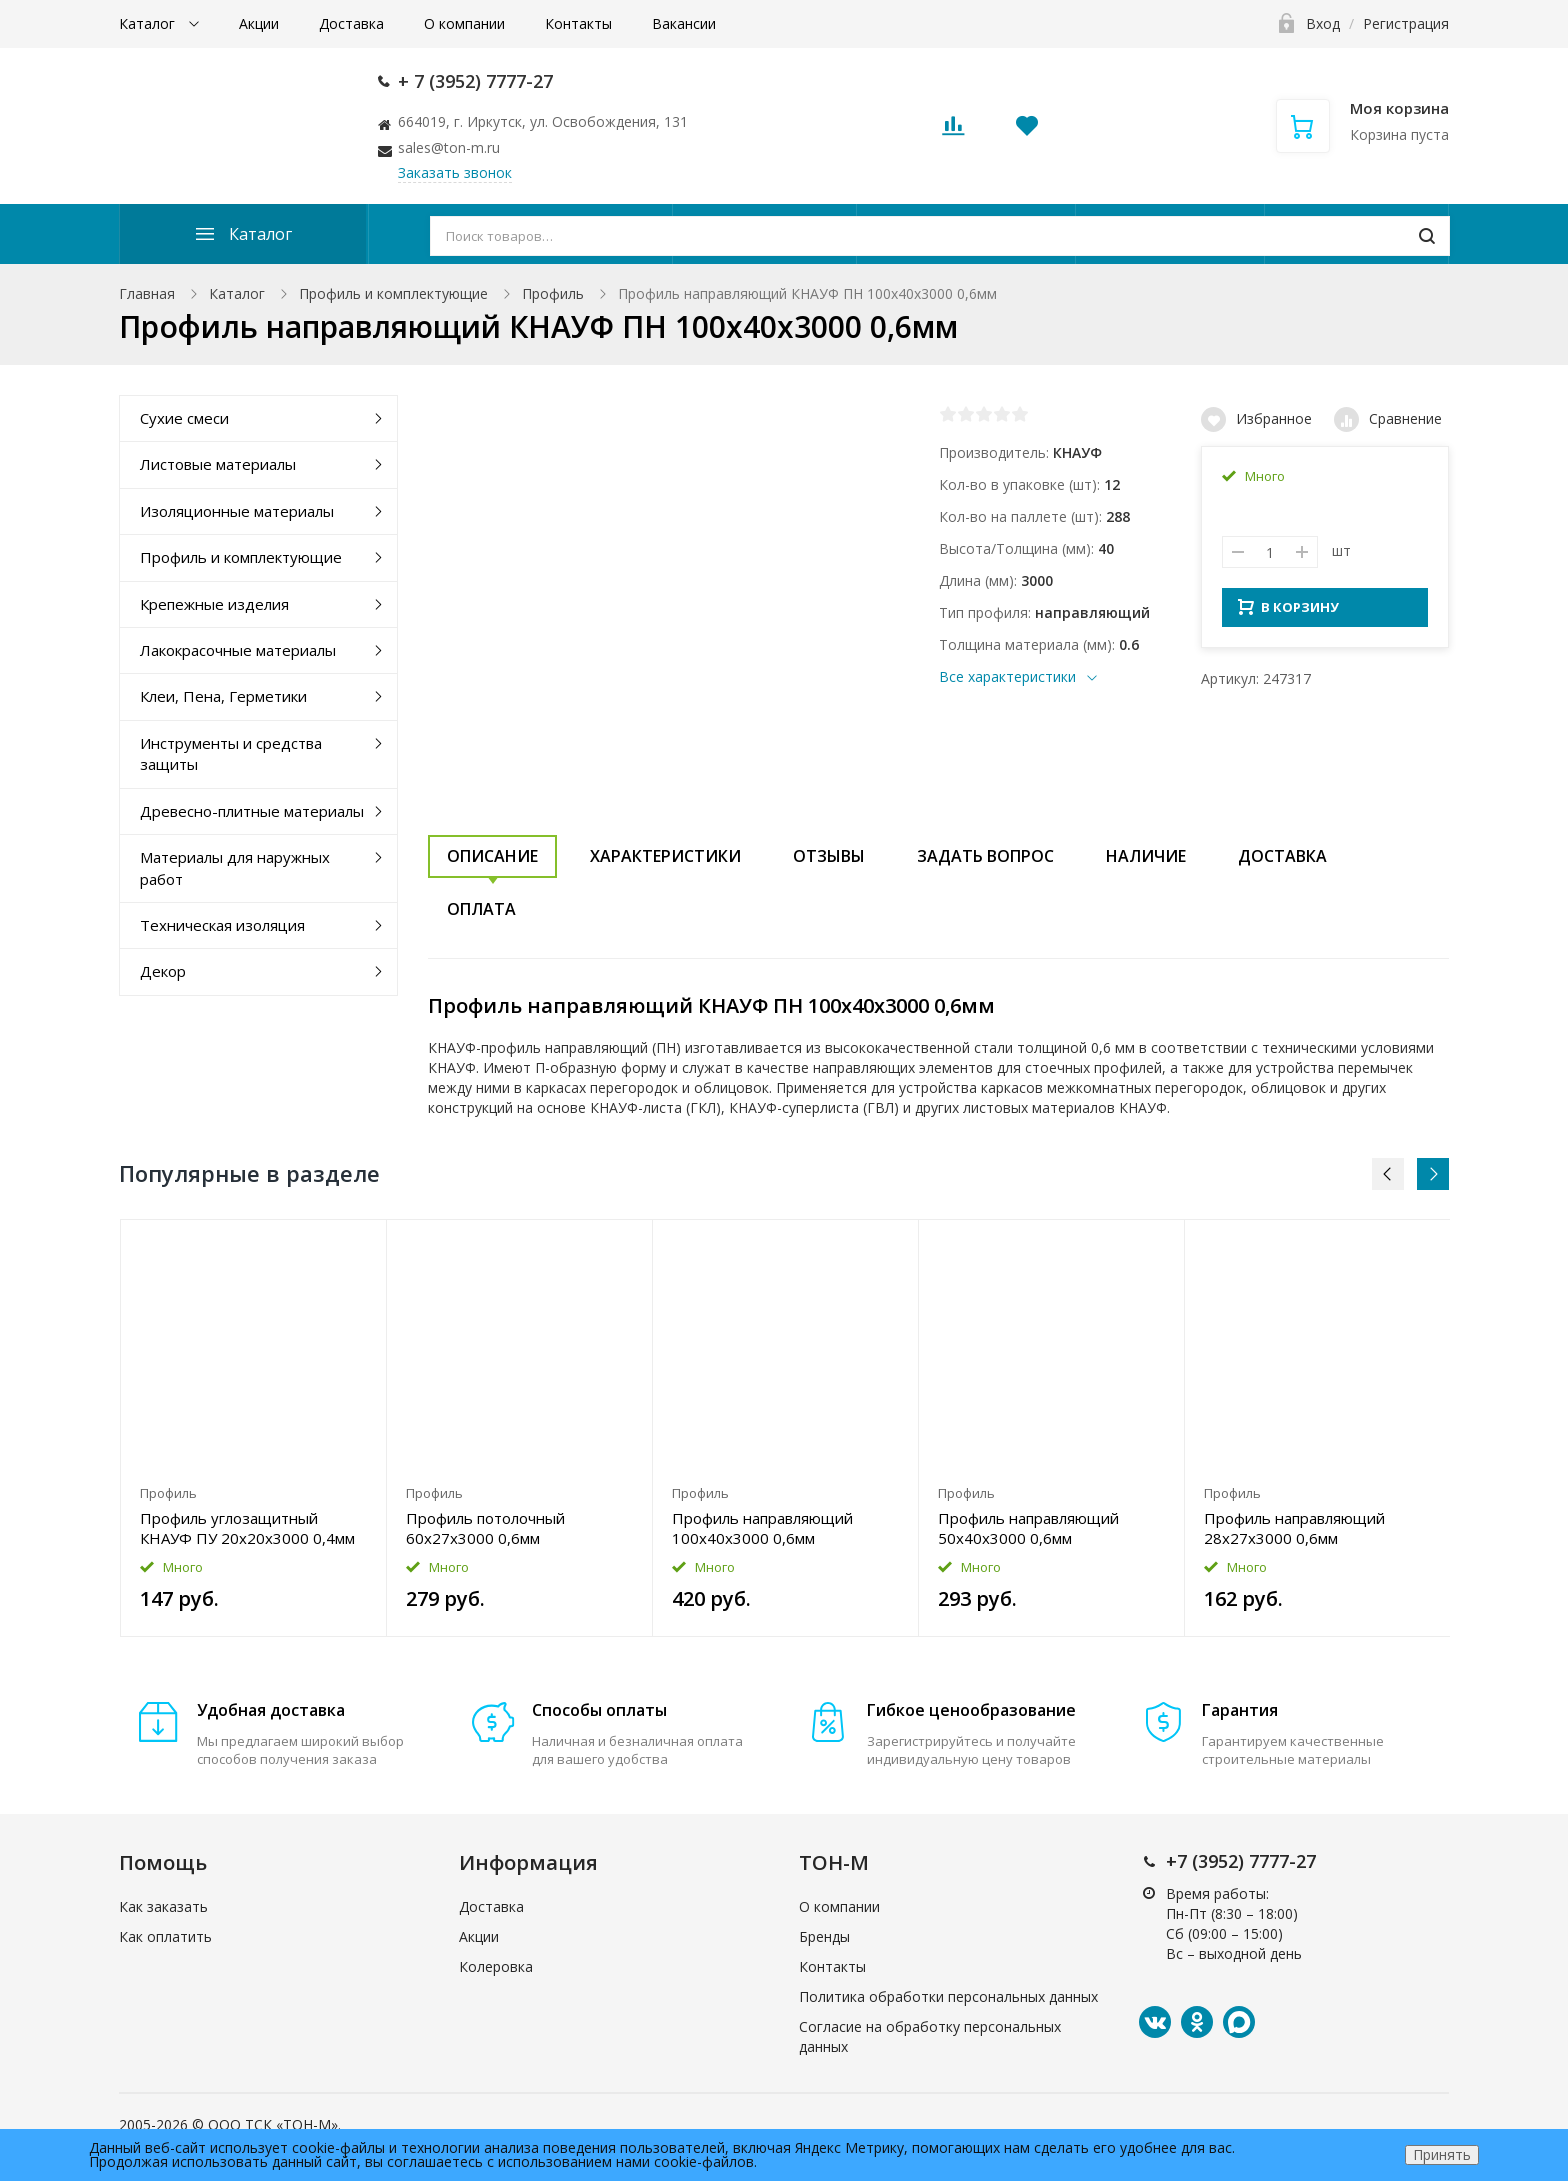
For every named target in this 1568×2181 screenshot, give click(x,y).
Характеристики (665, 856)
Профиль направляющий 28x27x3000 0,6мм (1294, 1528)
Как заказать (163, 1906)
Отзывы (829, 856)
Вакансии (684, 23)
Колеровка (496, 1966)
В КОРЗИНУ (1288, 613)
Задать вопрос (985, 856)
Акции (259, 23)
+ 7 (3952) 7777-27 (475, 81)
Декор (163, 971)
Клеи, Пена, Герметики (223, 696)
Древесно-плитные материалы (252, 811)
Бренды (824, 1936)
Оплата (481, 909)
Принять (1442, 2154)
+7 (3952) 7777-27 (1241, 1861)
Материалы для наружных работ (235, 867)
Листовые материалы (218, 464)
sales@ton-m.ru (449, 147)
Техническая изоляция (222, 925)
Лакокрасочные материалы (238, 650)
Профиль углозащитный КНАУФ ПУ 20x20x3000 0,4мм (247, 1528)
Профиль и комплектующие (393, 293)
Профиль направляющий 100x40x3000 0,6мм (762, 1528)
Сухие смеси (184, 418)
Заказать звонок (455, 172)
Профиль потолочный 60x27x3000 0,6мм (485, 1528)
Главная (147, 293)
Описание (492, 856)
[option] (254, 1428)
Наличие (1146, 856)
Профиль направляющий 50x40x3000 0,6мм (1028, 1528)
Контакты (578, 23)
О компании (464, 23)
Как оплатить (165, 1936)
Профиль (553, 293)
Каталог (149, 23)
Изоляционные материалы (237, 511)
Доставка (351, 23)
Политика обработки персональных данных (948, 1996)
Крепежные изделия (214, 604)
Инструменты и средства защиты (231, 753)
